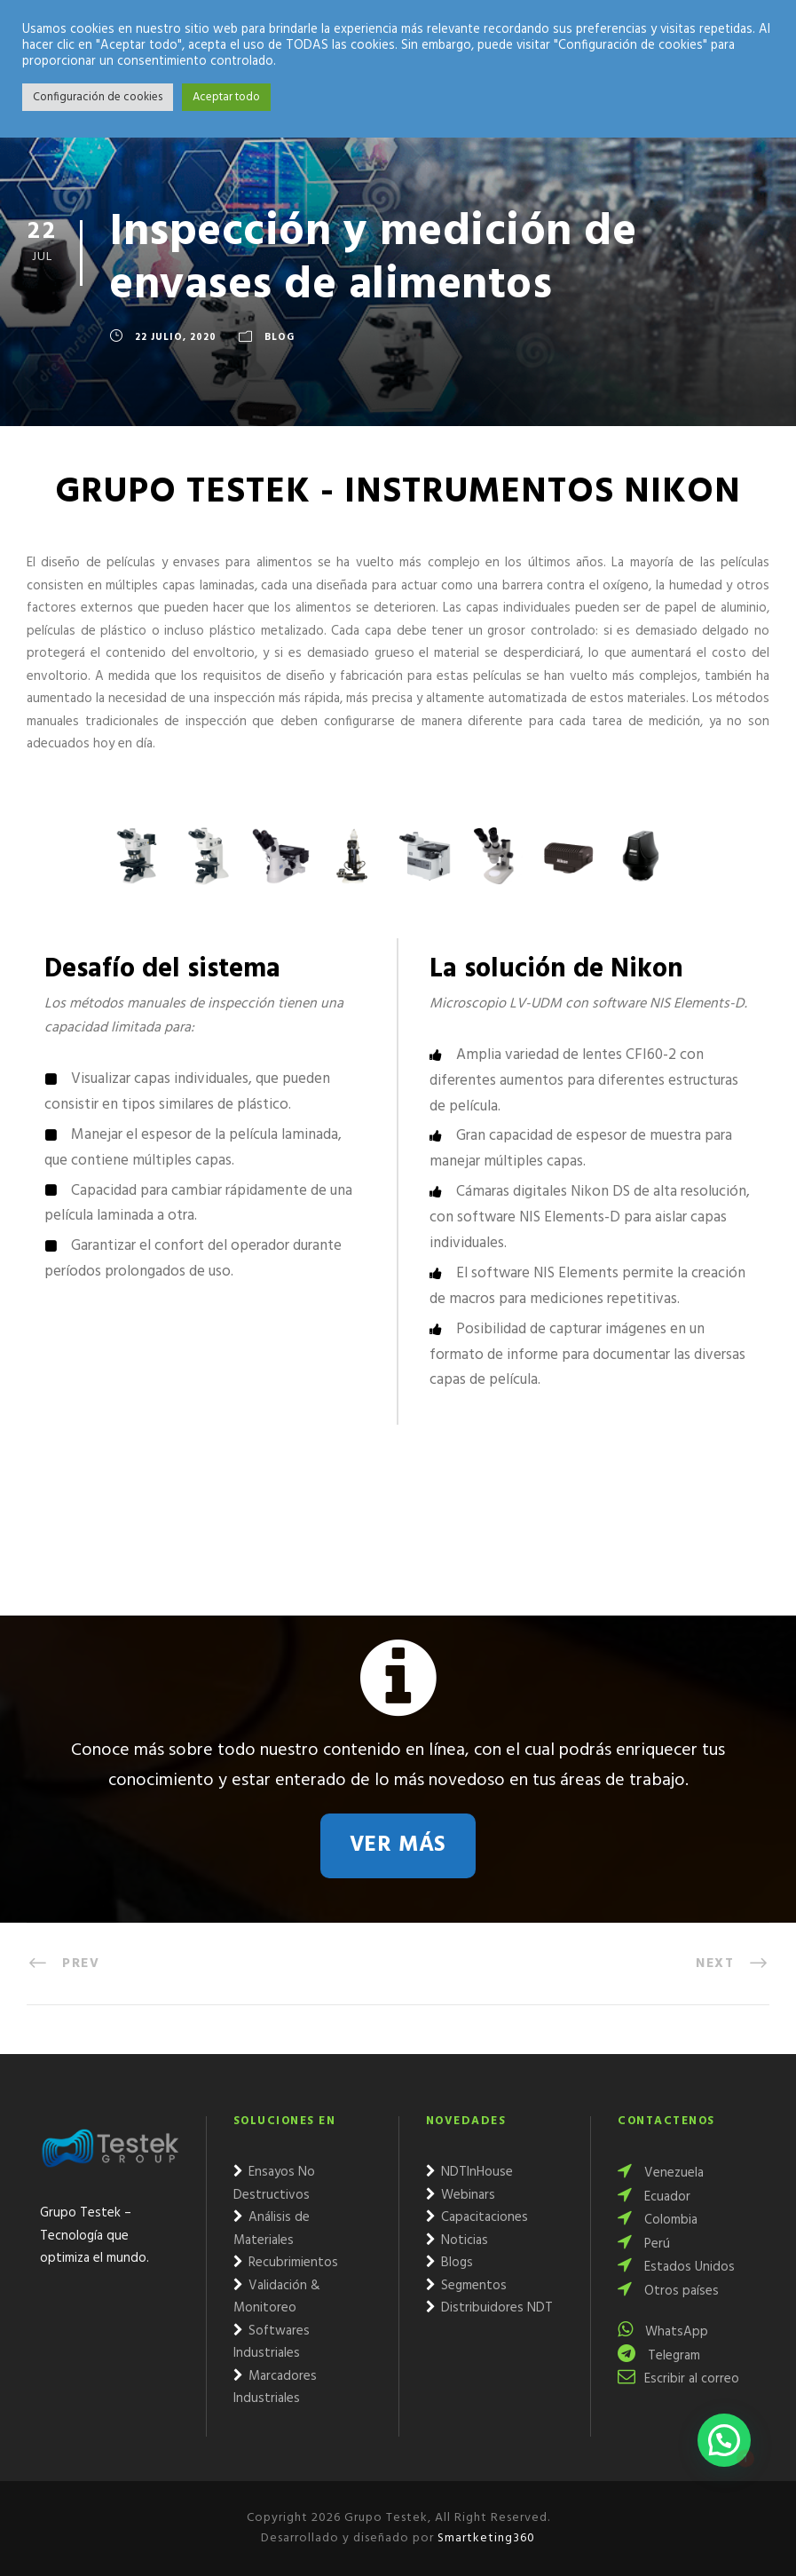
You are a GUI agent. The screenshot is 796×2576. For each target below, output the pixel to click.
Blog (279, 338)
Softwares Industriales (271, 2342)
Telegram (659, 2356)
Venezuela (661, 2173)
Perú (644, 2244)
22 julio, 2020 (176, 338)
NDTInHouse (469, 2172)
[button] (724, 2440)
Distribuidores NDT (489, 2308)
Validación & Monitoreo (276, 2297)
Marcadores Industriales (275, 2388)
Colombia (657, 2220)
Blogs (449, 2262)
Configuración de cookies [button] (97, 97)
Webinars (460, 2195)
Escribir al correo (678, 2379)
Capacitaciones (477, 2217)
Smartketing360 (484, 2538)
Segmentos (466, 2285)
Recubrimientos (285, 2262)
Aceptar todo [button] (226, 97)
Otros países (668, 2291)
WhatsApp (663, 2332)
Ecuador (654, 2197)
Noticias (457, 2240)
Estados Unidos (676, 2267)
